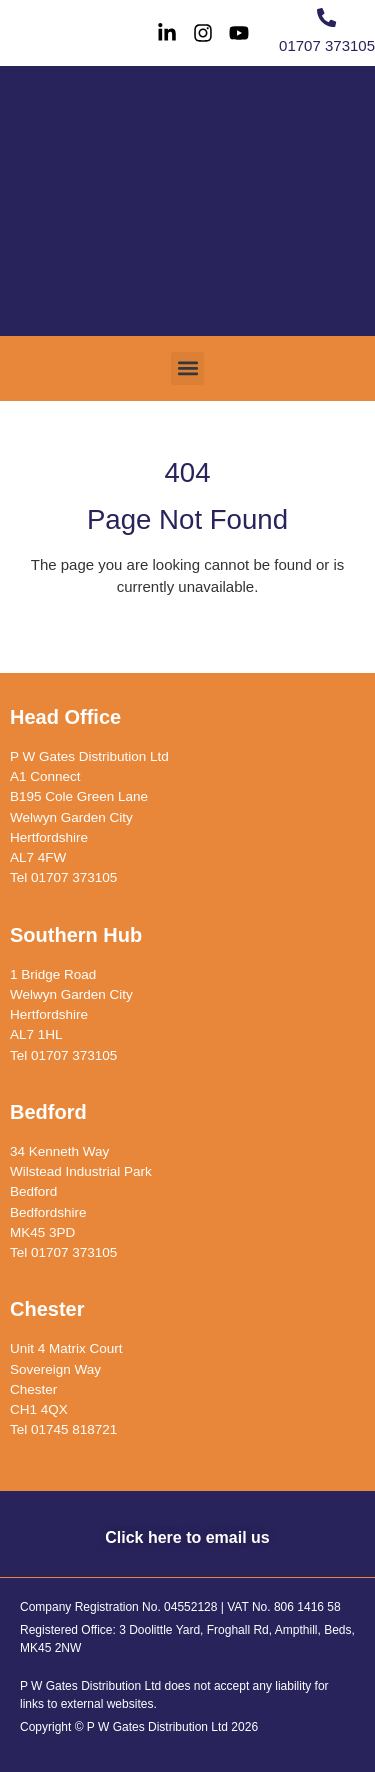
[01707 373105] (326, 17)
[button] (187, 368)
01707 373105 (327, 45)
